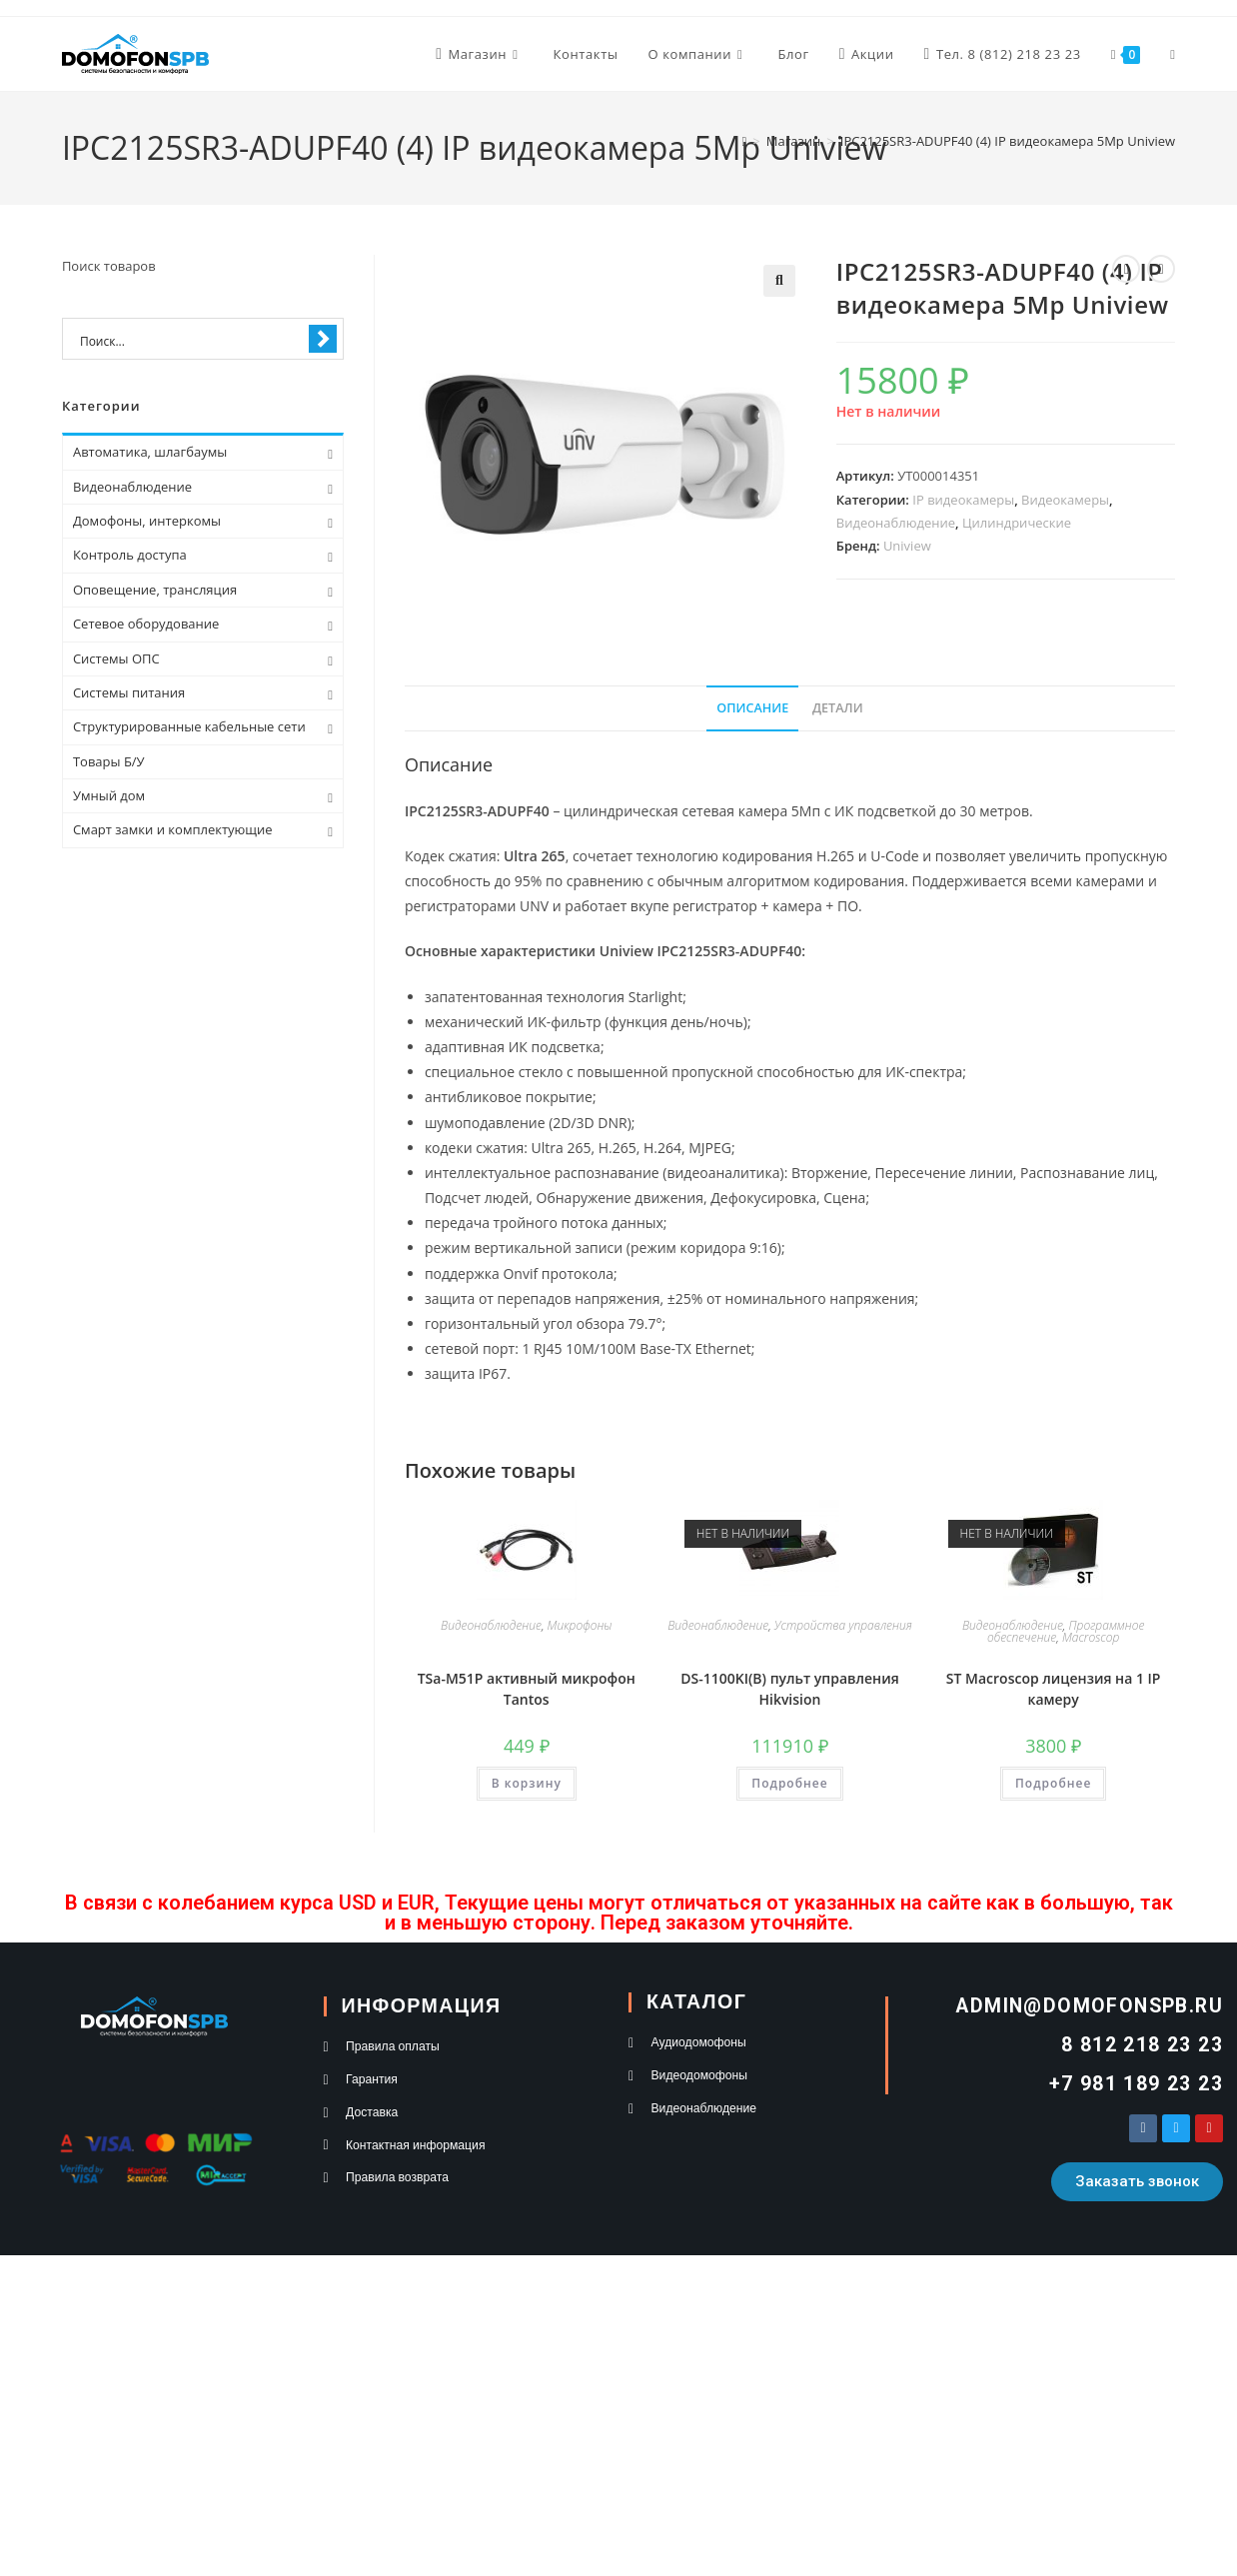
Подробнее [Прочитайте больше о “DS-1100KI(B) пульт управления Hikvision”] (789, 1783)
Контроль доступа (130, 555)
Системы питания (129, 692)
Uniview (907, 546)
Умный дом (109, 795)
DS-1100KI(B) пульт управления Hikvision (789, 1689)
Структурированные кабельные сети (189, 726)
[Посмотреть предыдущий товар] (1126, 269)
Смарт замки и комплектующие (173, 829)
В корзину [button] (527, 1783)
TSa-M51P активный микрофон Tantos (526, 1689)
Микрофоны (580, 1625)
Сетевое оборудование (146, 624)
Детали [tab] (837, 707)
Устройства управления (843, 1625)
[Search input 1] (190, 340)
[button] (779, 281)
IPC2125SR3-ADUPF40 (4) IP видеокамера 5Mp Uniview (1007, 141)
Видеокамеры (1065, 500)
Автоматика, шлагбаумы (150, 452)
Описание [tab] (752, 707)
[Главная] (744, 141)
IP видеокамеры (963, 500)
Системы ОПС (116, 658)
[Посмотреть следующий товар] (1161, 269)
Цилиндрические (1016, 523)
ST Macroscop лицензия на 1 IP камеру (1053, 1689)
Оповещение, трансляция (155, 590)
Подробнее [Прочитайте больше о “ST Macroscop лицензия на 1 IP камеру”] (1053, 1783)
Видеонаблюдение (895, 523)
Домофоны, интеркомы (147, 521)
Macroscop (1090, 1637)
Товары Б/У (109, 761)
